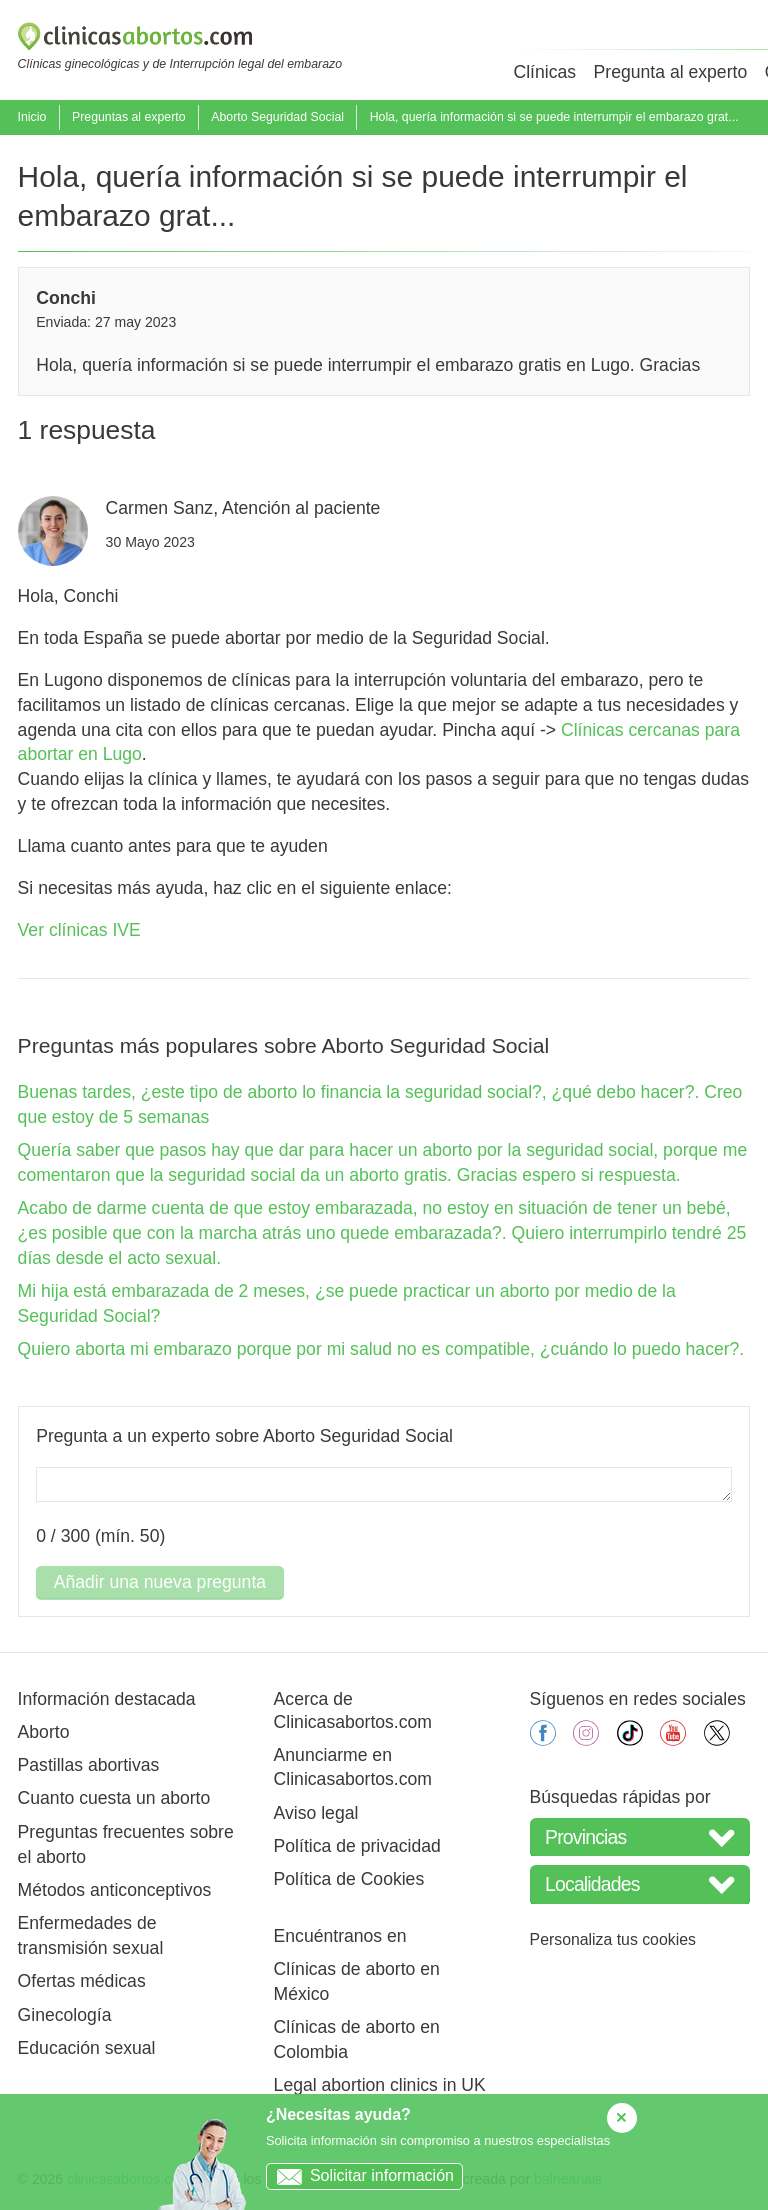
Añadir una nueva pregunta (160, 1582)
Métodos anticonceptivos (115, 1890)
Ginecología (65, 2015)
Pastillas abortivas (89, 1765)
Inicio (32, 117)
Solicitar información (360, 2175)
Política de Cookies (349, 1879)
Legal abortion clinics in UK (380, 2085)
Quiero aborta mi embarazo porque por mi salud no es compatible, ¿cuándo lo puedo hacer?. (381, 1349)
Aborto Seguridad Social (277, 117)
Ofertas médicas (82, 1981)
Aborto (44, 1732)
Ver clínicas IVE (79, 930)
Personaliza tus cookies (613, 1939)
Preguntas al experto (129, 117)
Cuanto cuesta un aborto (114, 1798)
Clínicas (544, 72)
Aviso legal (316, 1813)
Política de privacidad (357, 1846)
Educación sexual (87, 2048)
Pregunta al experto (671, 72)
